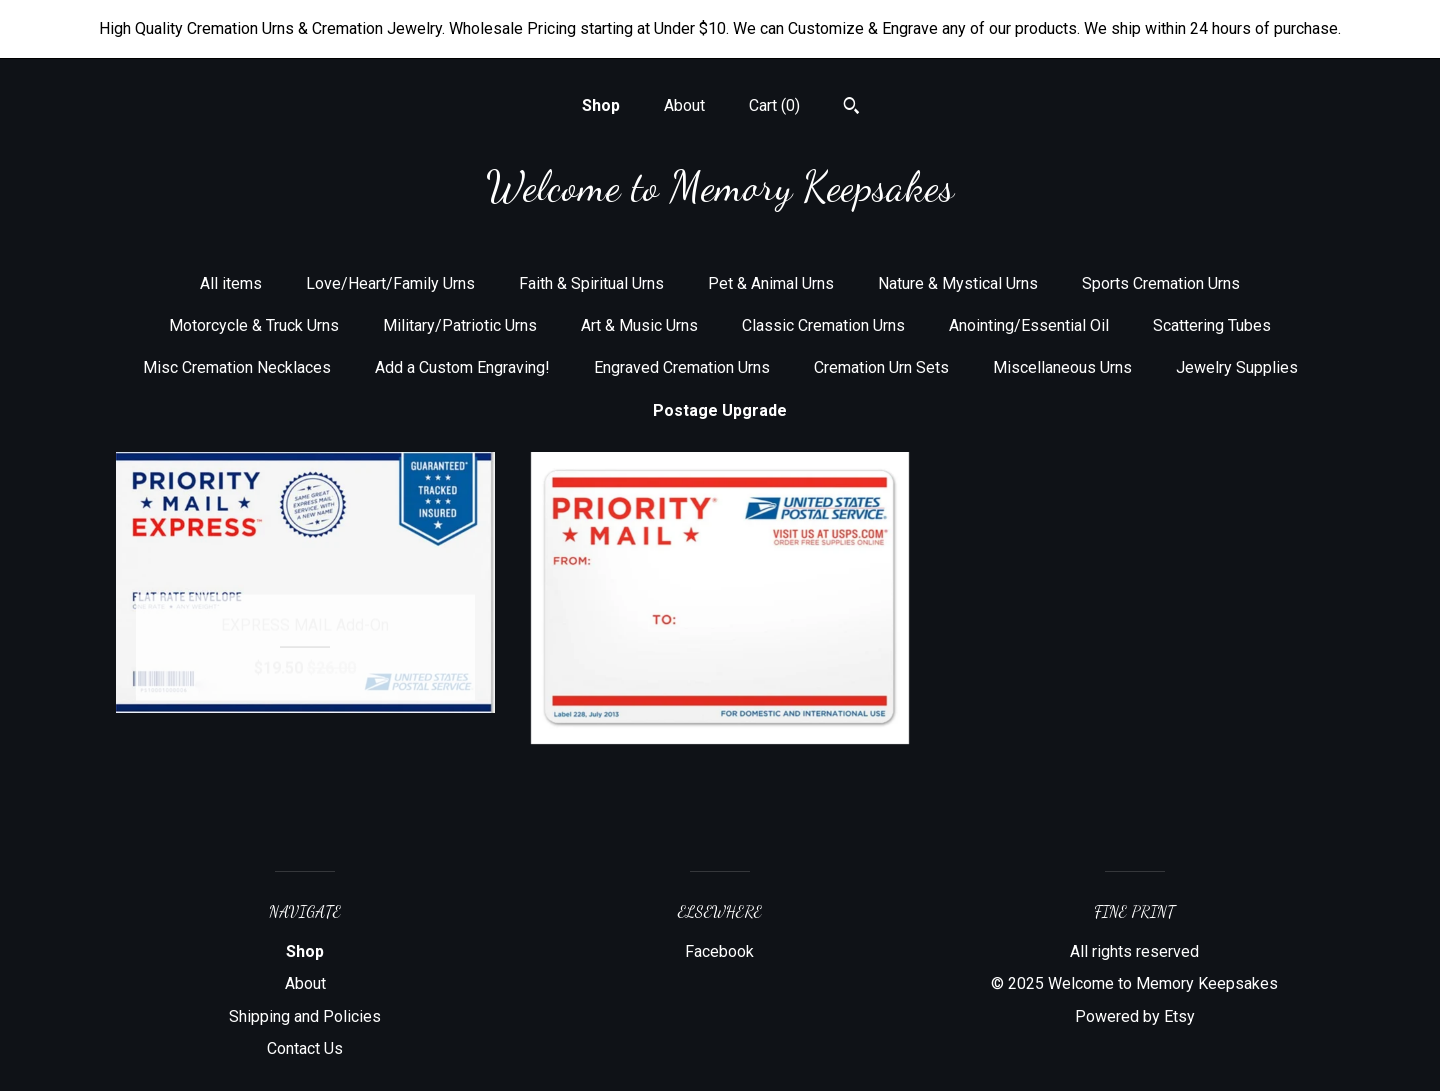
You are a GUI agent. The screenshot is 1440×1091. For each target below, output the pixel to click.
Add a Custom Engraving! (462, 367)
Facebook (719, 951)
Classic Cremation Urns (823, 325)
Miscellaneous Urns (1062, 367)
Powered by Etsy (1135, 1016)
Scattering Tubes (1212, 325)
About (684, 105)
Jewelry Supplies (1237, 367)
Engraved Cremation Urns (682, 367)
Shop (601, 105)
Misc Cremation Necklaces (237, 367)
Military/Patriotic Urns (460, 325)
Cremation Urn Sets (881, 367)
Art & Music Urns (639, 325)
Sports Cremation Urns (1161, 283)
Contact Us (305, 1048)
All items (231, 283)
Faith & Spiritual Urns (591, 283)
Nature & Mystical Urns (958, 283)
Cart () (774, 105)
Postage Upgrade (720, 410)
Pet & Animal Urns (771, 283)
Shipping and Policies (305, 1016)
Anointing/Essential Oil (1029, 325)
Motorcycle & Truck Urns (254, 325)
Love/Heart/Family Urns (390, 283)
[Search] (851, 108)
